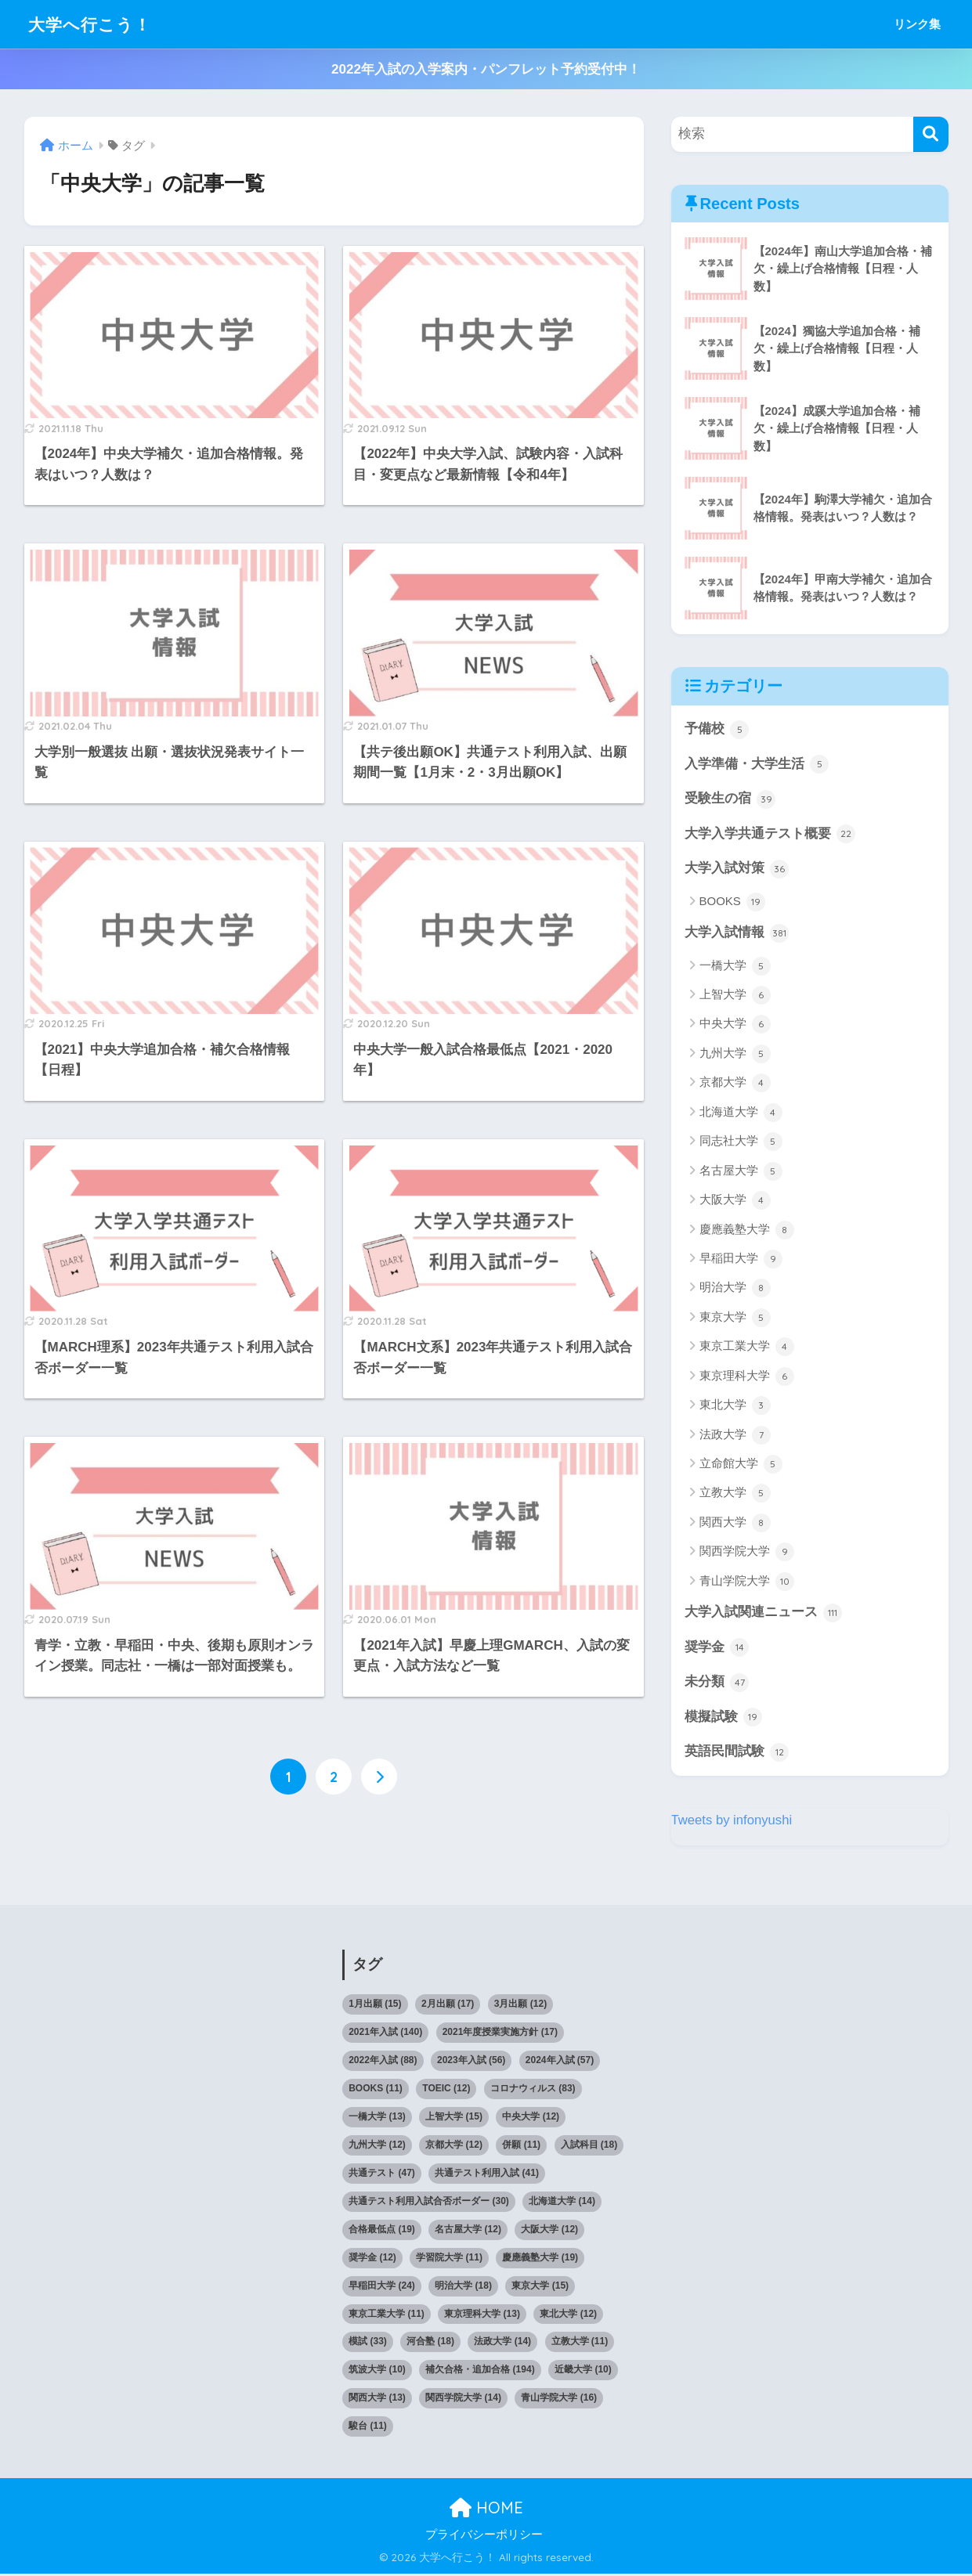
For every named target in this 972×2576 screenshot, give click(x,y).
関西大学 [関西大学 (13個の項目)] (377, 2399)
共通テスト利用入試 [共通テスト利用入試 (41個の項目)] (487, 2174)
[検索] (931, 134)
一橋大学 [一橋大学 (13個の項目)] (377, 2117)
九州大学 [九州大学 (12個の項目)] (377, 2146)
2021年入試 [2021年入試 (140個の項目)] (385, 2033)
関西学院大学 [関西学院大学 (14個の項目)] (463, 2399)
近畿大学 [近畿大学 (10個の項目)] (583, 2371)
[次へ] (379, 1777)
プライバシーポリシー (484, 2536)
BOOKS (732, 902)
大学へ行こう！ (95, 24)
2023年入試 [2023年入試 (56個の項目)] (471, 2061)
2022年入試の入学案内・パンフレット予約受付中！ (486, 69)
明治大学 (735, 1289)
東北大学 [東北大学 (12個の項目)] (568, 2315)
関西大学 (735, 1523)
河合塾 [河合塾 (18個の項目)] (430, 2343)
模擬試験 (724, 1718)
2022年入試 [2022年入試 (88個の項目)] (383, 2061)
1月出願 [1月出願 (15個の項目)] (375, 2005)
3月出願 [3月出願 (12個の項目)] (520, 2005)
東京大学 (735, 1318)
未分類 (717, 1683)
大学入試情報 (737, 934)
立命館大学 (740, 1465)
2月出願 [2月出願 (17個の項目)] (447, 2005)
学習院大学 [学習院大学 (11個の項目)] (449, 2258)
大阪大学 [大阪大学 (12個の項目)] (549, 2230)
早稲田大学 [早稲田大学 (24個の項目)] (382, 2287)
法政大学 (735, 1436)
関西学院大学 (746, 1553)
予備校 (717, 729)
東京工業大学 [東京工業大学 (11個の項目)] (387, 2315)
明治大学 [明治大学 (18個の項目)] (463, 2287)
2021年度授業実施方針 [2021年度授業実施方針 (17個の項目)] (500, 2033)
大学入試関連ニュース (764, 1613)
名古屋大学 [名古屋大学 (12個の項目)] (468, 2230)
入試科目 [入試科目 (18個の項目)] (589, 2146)
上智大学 (735, 996)
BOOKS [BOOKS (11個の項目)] (376, 2089)
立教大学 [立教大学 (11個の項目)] (580, 2343)
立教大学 (735, 1494)
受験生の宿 (730, 799)
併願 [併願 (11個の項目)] (521, 2146)
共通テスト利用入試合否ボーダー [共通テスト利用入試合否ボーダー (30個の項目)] (429, 2202)
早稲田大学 (740, 1259)
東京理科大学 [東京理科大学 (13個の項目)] (482, 2315)
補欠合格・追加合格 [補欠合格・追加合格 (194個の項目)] (479, 2371)
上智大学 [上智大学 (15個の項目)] (453, 2117)
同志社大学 (740, 1142)
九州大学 (735, 1054)
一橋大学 (735, 967)
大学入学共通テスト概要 (770, 834)
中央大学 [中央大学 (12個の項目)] (530, 2117)
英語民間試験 (737, 1753)
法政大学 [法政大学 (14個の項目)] (502, 2343)
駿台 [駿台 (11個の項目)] (368, 2428)
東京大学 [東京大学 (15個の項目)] (540, 2287)
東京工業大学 (746, 1348)
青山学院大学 (746, 1582)
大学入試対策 (737, 869)
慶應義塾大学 (746, 1230)
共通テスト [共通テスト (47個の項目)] (382, 2174)
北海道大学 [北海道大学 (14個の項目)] (562, 2202)
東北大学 (735, 1406)
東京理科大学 (746, 1377)
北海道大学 (740, 1113)
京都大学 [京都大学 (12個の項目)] (453, 2146)
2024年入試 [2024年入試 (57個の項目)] (560, 2061)
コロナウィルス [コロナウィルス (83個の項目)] (533, 2089)
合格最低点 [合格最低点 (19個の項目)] (382, 2230)
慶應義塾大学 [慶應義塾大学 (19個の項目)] (540, 2258)
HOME (486, 2509)
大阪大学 (735, 1201)
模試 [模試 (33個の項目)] (368, 2343)
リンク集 (917, 24)
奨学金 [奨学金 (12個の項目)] (372, 2258)
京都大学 (735, 1084)
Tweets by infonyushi (732, 1821)
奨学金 (717, 1649)
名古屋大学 (740, 1172)
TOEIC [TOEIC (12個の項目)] (446, 2089)
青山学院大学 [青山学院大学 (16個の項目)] (559, 2399)
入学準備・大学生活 (757, 764)
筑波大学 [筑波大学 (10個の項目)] (377, 2371)
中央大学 (735, 1025)
